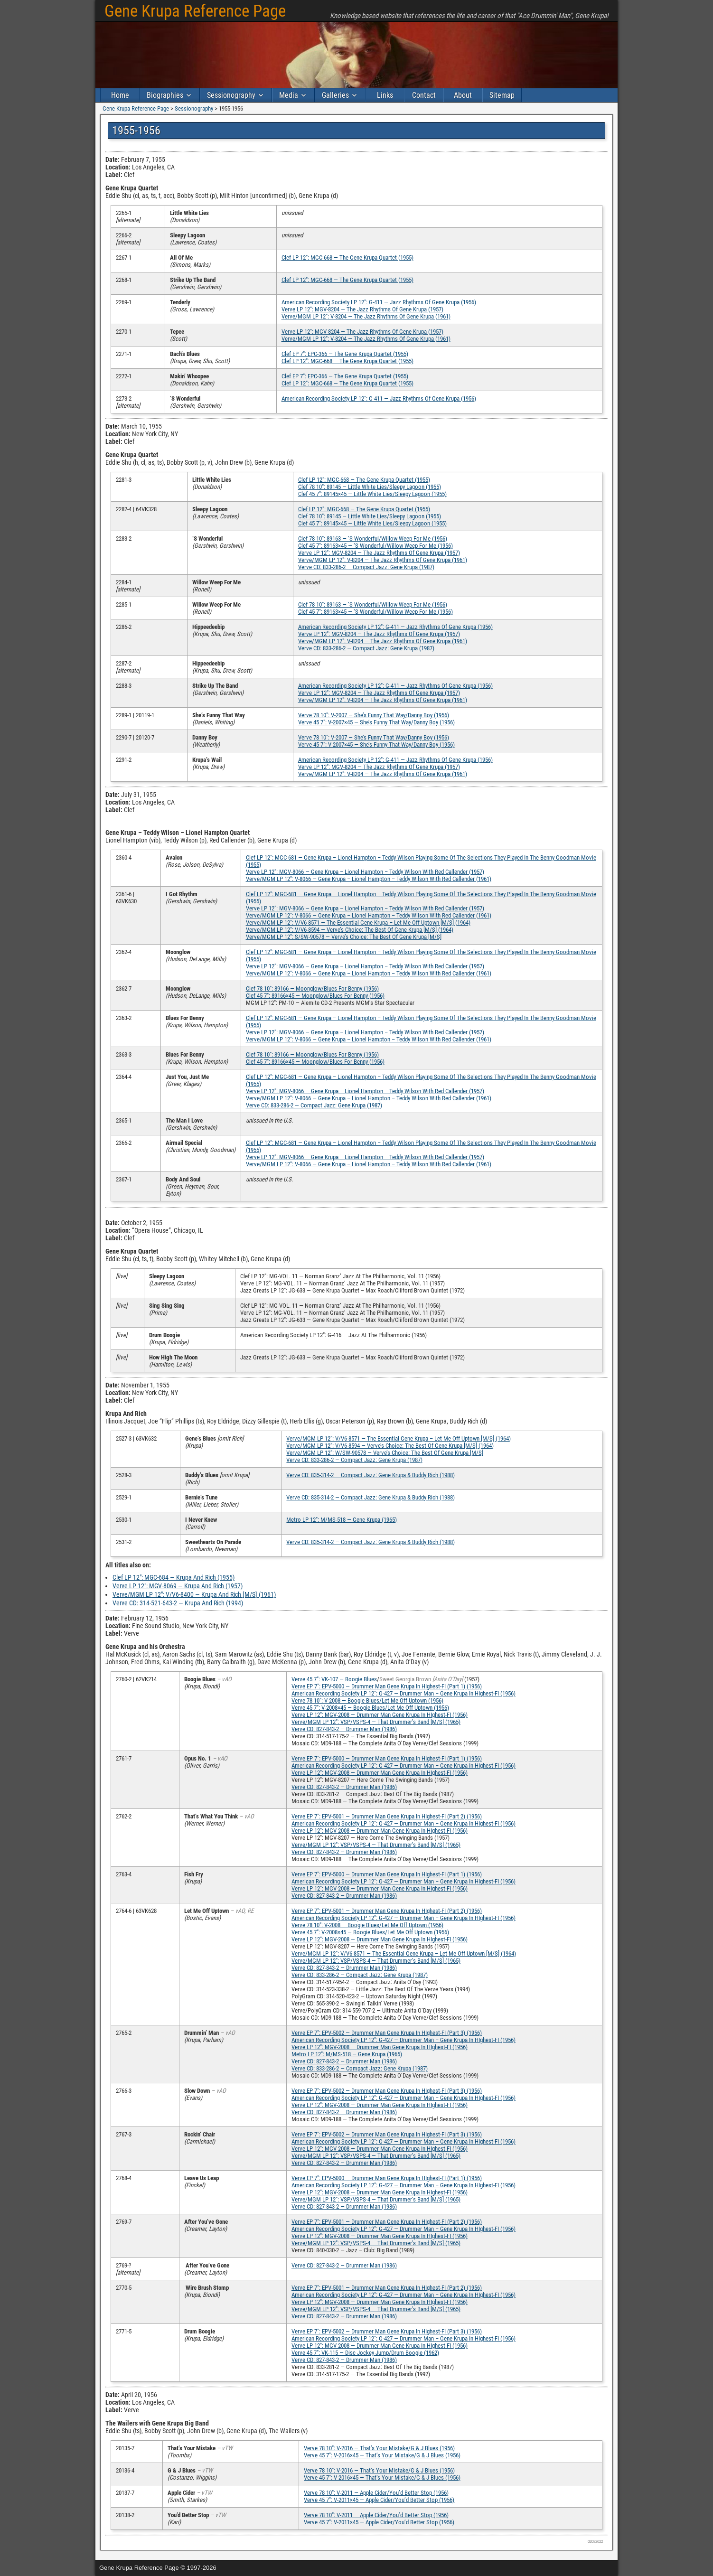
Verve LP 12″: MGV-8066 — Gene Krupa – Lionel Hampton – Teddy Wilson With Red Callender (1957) (365, 871)
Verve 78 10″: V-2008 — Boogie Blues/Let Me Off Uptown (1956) (367, 1700)
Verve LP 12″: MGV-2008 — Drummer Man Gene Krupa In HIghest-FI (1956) (379, 1714)
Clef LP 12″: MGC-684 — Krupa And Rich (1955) (174, 1577)
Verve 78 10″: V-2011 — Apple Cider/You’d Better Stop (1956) (376, 2492)
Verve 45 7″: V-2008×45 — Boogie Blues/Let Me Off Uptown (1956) (370, 1707)
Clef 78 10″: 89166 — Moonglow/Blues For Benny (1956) (312, 988)
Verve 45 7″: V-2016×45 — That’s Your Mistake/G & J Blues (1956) (382, 2455)
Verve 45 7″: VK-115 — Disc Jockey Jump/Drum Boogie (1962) (365, 2352)
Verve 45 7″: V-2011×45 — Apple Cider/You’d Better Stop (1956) (379, 2499)
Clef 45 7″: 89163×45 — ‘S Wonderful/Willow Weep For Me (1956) (375, 545)
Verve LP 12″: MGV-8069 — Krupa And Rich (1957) (178, 1586)
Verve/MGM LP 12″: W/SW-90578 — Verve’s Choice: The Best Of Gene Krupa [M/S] (384, 1452)
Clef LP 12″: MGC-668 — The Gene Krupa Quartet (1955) (347, 257)
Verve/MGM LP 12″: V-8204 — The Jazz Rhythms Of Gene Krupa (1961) (365, 316)
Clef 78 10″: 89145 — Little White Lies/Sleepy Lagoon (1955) (369, 486)
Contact (424, 95)
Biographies (165, 95)
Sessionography (231, 95)
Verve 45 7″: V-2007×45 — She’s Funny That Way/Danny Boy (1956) (376, 722)
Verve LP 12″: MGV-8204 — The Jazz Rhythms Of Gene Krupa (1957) (362, 309)
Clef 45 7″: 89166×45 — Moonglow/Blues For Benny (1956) (315, 995)
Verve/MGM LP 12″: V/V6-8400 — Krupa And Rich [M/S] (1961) (194, 1594)
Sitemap (502, 95)
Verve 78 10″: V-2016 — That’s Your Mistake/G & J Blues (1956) (379, 2448)
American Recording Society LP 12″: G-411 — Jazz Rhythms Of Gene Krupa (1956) (378, 302)
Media (288, 95)
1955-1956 (136, 130)
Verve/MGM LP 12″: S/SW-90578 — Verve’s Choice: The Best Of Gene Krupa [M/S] (343, 936)
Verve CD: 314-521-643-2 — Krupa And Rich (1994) (178, 1603)
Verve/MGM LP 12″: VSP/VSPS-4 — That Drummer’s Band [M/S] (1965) (375, 1721)
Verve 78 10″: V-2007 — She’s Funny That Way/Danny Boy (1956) (373, 715)
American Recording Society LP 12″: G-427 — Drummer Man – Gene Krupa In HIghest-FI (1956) (403, 1693)
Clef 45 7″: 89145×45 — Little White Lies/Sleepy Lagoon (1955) (372, 493)
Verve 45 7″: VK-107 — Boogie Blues (334, 1679)
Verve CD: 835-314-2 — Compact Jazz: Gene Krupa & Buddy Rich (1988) (370, 1475)
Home (120, 95)
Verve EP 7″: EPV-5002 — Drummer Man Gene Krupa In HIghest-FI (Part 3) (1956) (386, 2032)
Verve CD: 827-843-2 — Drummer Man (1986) (344, 1729)
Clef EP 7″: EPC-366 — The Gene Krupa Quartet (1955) (344, 353)
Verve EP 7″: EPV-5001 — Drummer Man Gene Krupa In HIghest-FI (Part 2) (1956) (386, 1816)
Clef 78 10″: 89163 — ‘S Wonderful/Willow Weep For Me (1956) (372, 538)
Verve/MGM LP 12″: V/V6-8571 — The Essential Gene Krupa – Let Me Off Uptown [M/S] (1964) (358, 922)
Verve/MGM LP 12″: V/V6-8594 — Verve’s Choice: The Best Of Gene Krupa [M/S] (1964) (349, 929)
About (463, 95)
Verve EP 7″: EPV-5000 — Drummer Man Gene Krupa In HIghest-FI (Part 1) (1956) (386, 1686)
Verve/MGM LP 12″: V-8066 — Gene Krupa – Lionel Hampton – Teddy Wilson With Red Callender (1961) (368, 878)
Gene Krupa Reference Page (195, 11)
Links (385, 95)
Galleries (335, 95)
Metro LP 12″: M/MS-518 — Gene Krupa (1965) (341, 1519)
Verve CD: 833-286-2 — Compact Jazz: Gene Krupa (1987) (366, 567)
